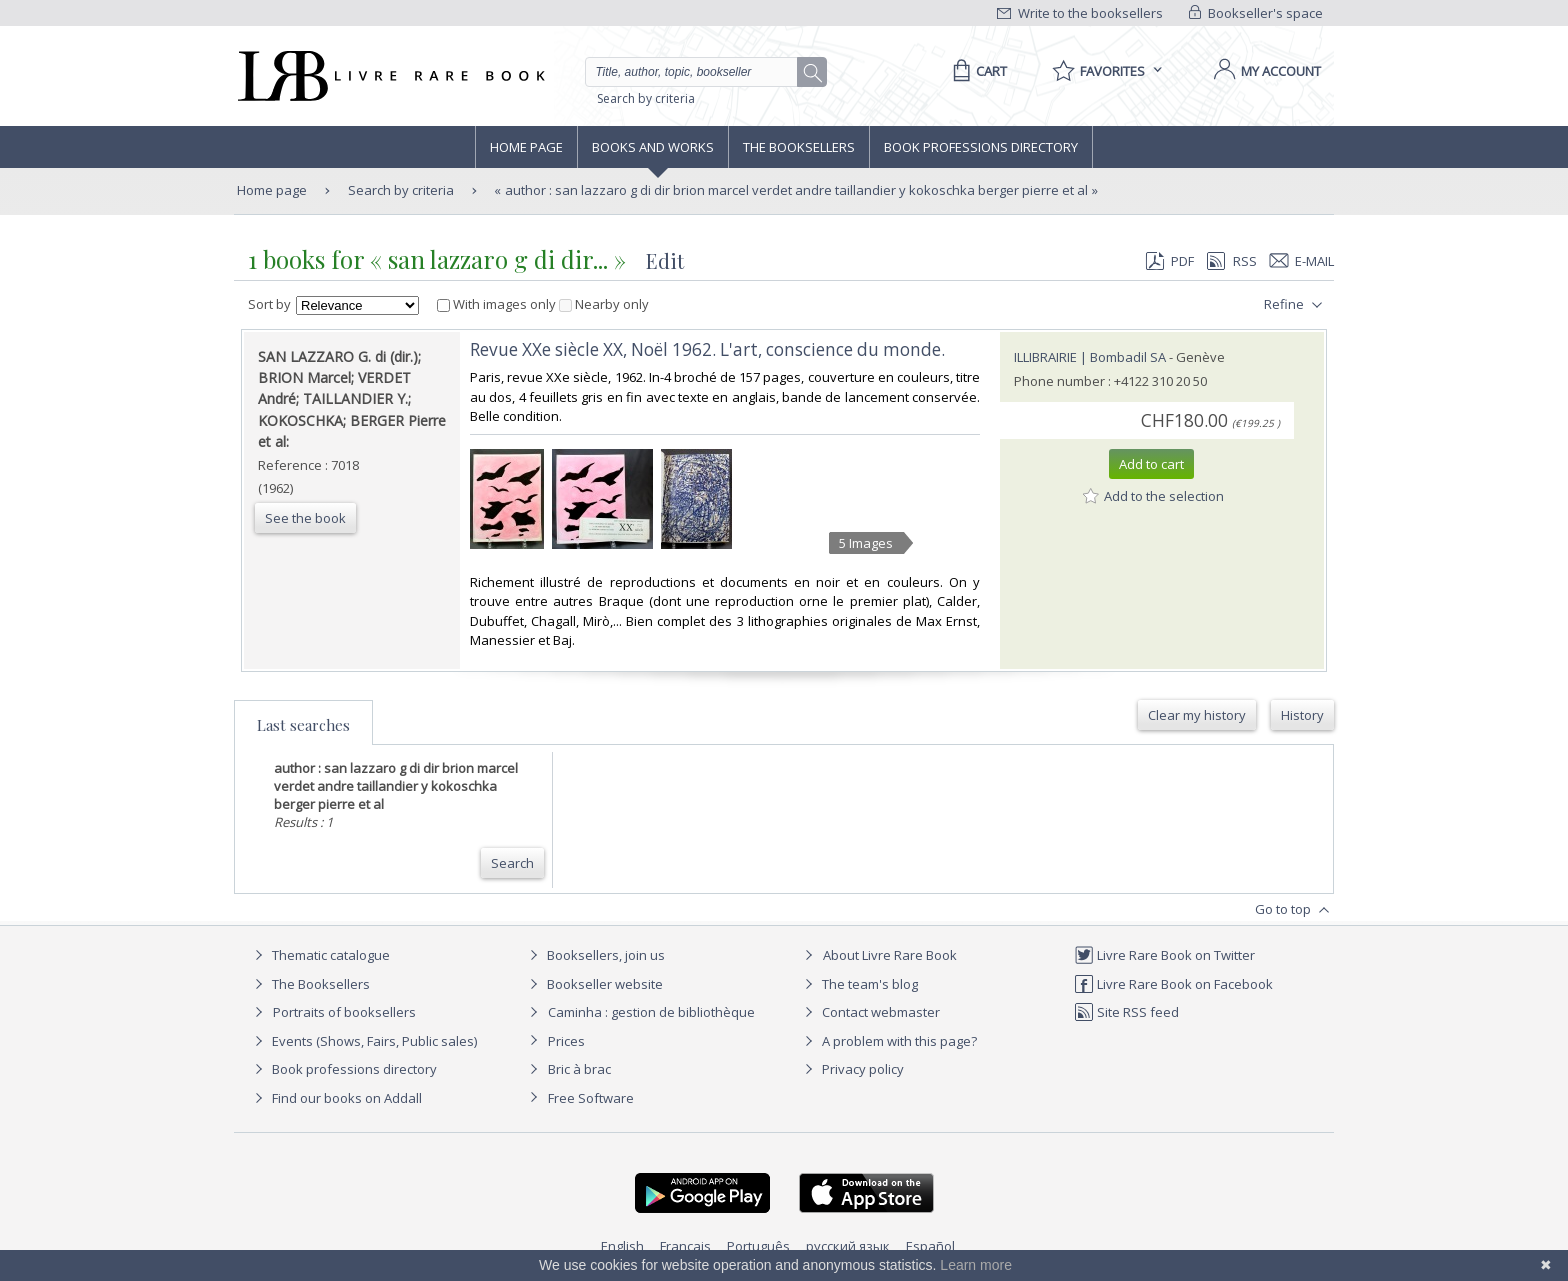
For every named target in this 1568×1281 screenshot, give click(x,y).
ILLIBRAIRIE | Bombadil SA (1090, 357)
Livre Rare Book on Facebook (1173, 984)
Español (930, 1246)
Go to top (1294, 910)
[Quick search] (700, 72)
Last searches (303, 725)
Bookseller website (593, 984)
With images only (498, 304)
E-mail (1302, 261)
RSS (1230, 261)
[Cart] (976, 71)
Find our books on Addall (335, 1098)
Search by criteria (646, 98)
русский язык (848, 1246)
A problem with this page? (888, 1041)
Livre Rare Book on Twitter (1164, 955)
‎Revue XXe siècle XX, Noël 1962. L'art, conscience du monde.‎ (707, 349)
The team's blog (858, 984)
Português (758, 1246)
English (622, 1246)
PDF (1170, 261)
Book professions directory (981, 147)
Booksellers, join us (594, 955)
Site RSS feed (1126, 1012)
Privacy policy (851, 1069)
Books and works (653, 147)
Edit (665, 260)
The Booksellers (799, 147)
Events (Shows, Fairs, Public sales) (363, 1041)
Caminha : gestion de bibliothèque (651, 1012)
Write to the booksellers (1080, 13)
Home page (526, 147)
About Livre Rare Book (890, 955)
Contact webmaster (869, 1012)
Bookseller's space (1256, 13)
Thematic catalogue (319, 955)
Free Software (591, 1098)
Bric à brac (579, 1069)
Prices (566, 1041)
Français (685, 1246)
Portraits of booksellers (344, 1012)
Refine (1295, 305)
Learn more (976, 1265)
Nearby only (604, 304)
